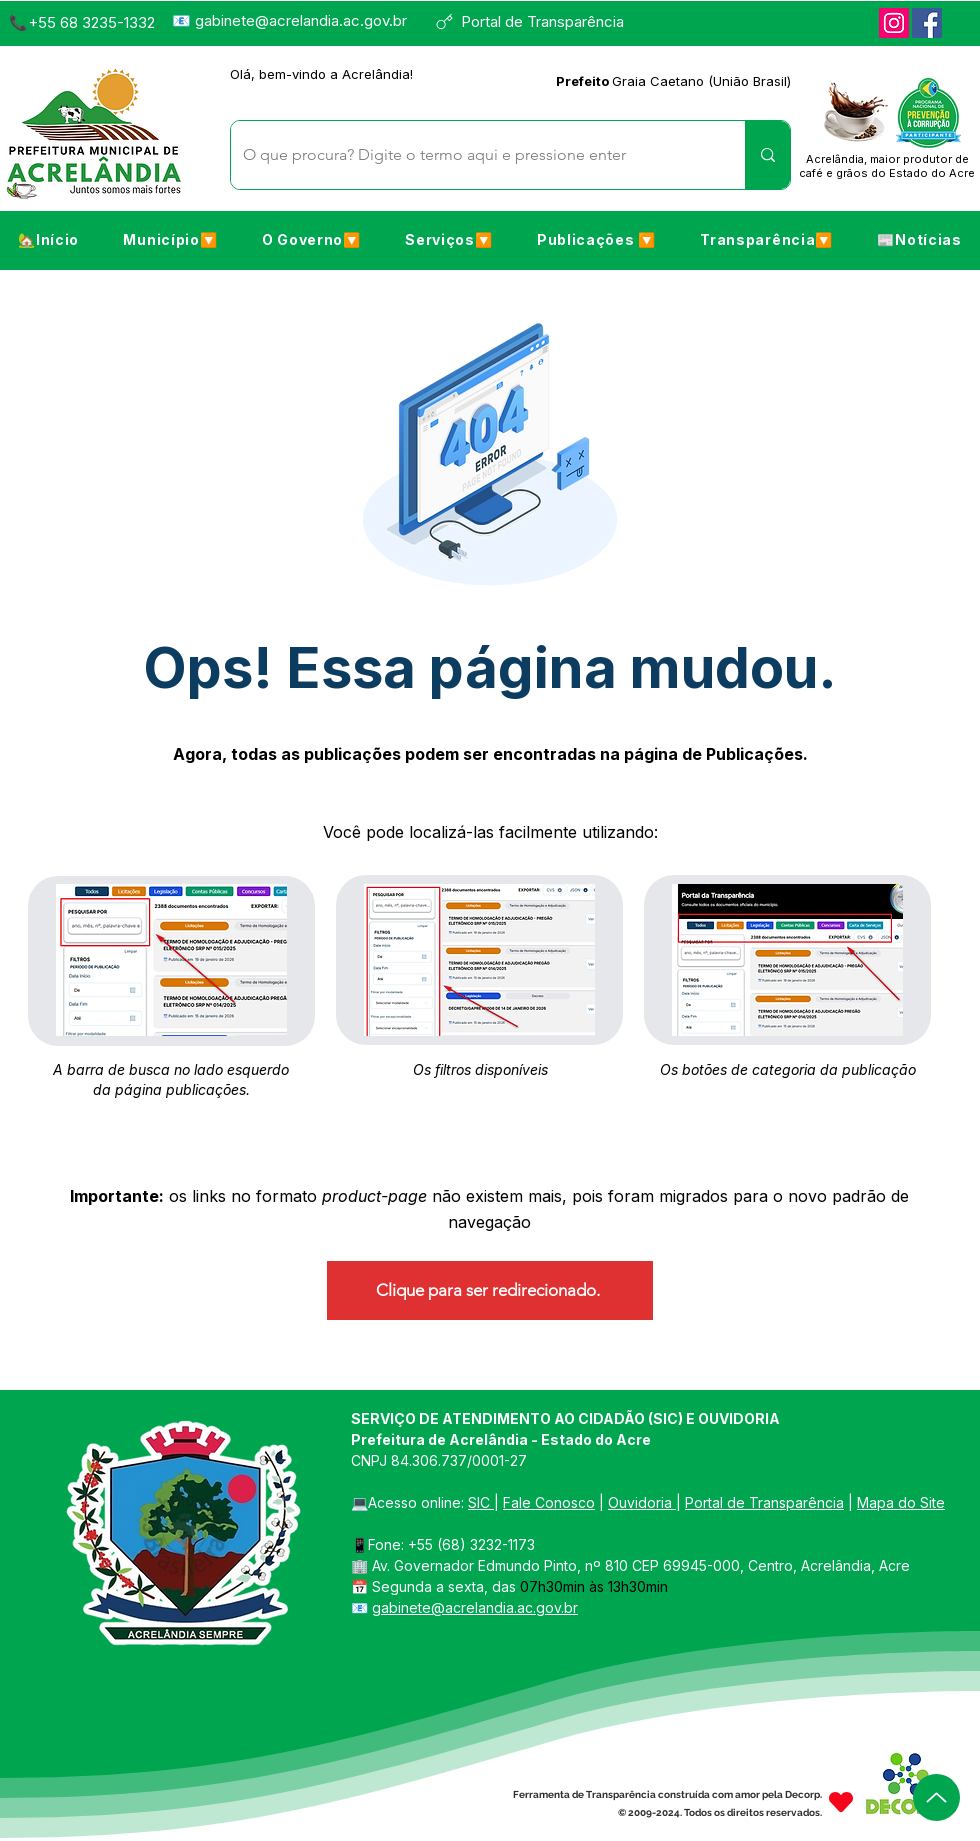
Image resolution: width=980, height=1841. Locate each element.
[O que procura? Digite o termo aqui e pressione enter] (473, 155)
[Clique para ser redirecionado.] (490, 1290)
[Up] (936, 1797)
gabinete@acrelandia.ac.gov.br (301, 20)
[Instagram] (894, 23)
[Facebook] (927, 23)
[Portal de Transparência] (538, 21)
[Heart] (841, 1801)
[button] (170, 239)
